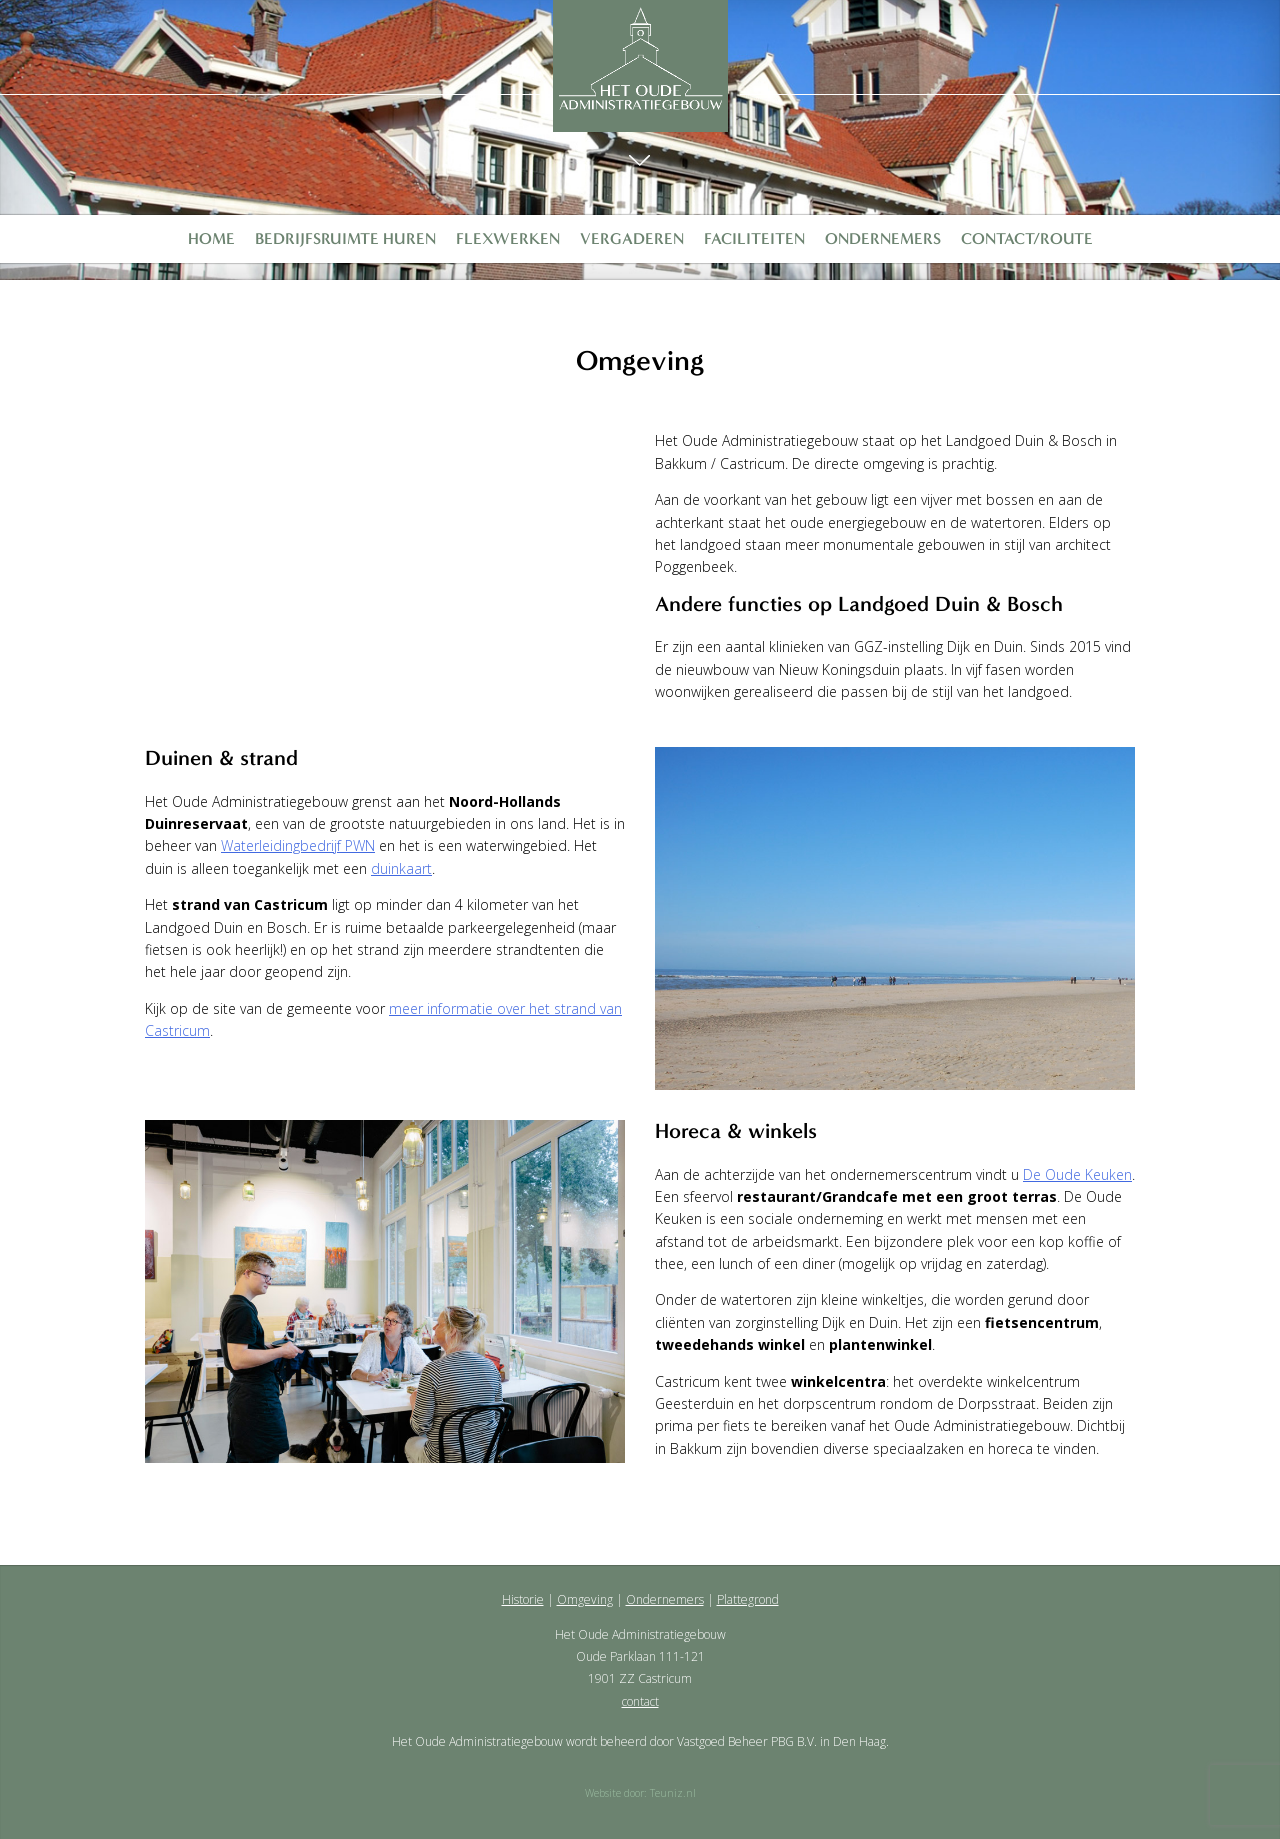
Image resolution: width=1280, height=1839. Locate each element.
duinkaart (401, 868)
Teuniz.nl (673, 1793)
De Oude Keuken (1077, 1174)
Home (211, 238)
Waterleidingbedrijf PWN (298, 845)
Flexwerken (508, 238)
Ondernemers (883, 238)
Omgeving (585, 1599)
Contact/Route (1027, 238)
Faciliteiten (754, 238)
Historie (523, 1599)
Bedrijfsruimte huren (345, 238)
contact (640, 1701)
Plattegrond (748, 1599)
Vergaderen (632, 238)
